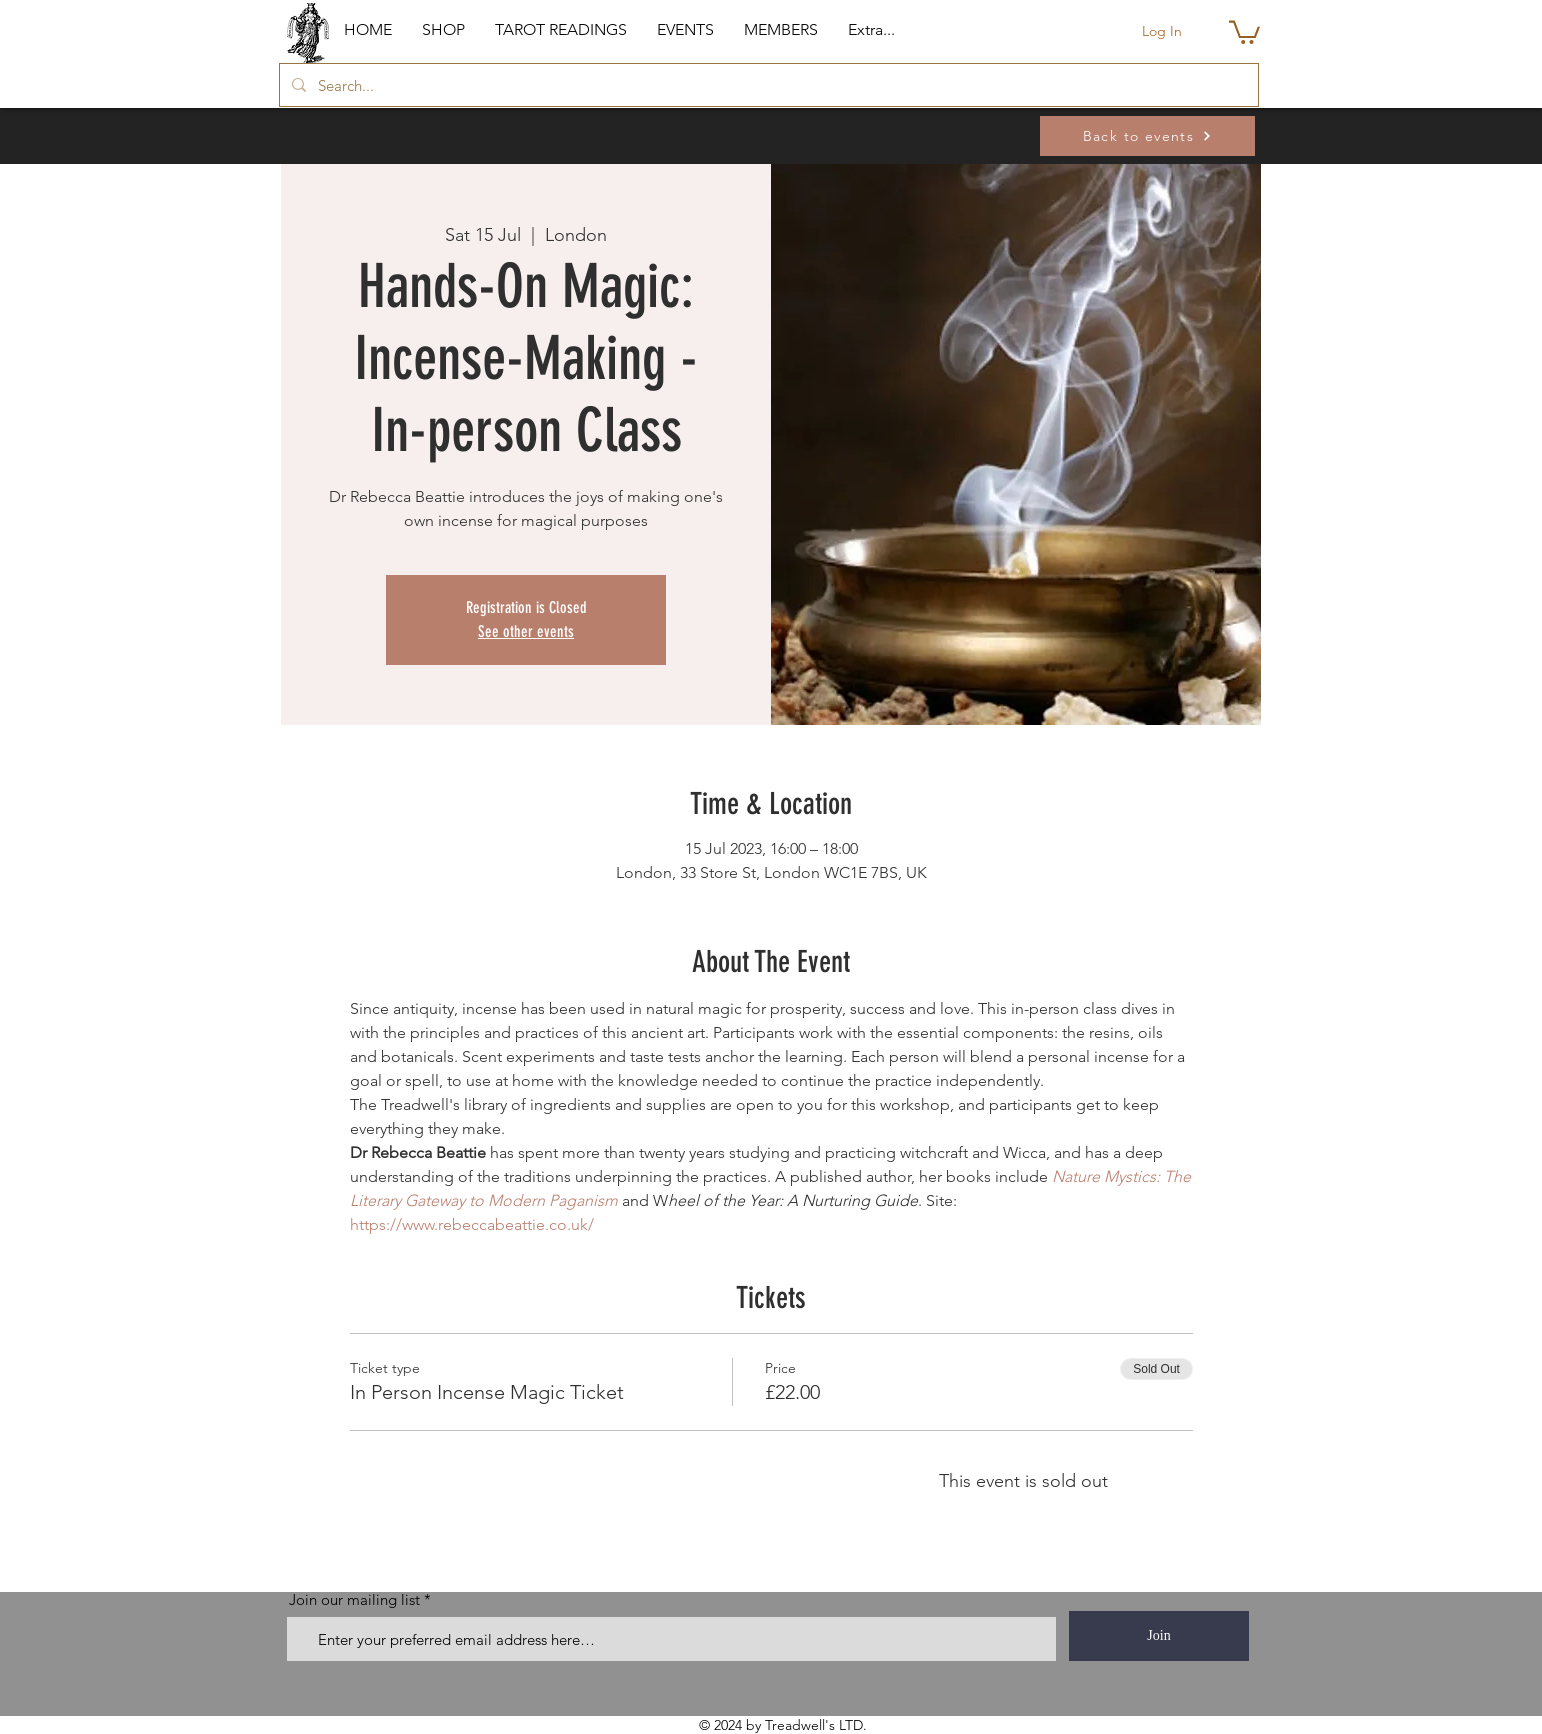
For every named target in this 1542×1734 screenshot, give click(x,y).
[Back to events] (1147, 136)
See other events (526, 631)
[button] (443, 30)
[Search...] (767, 85)
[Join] (1159, 1636)
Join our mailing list (354, 1599)
